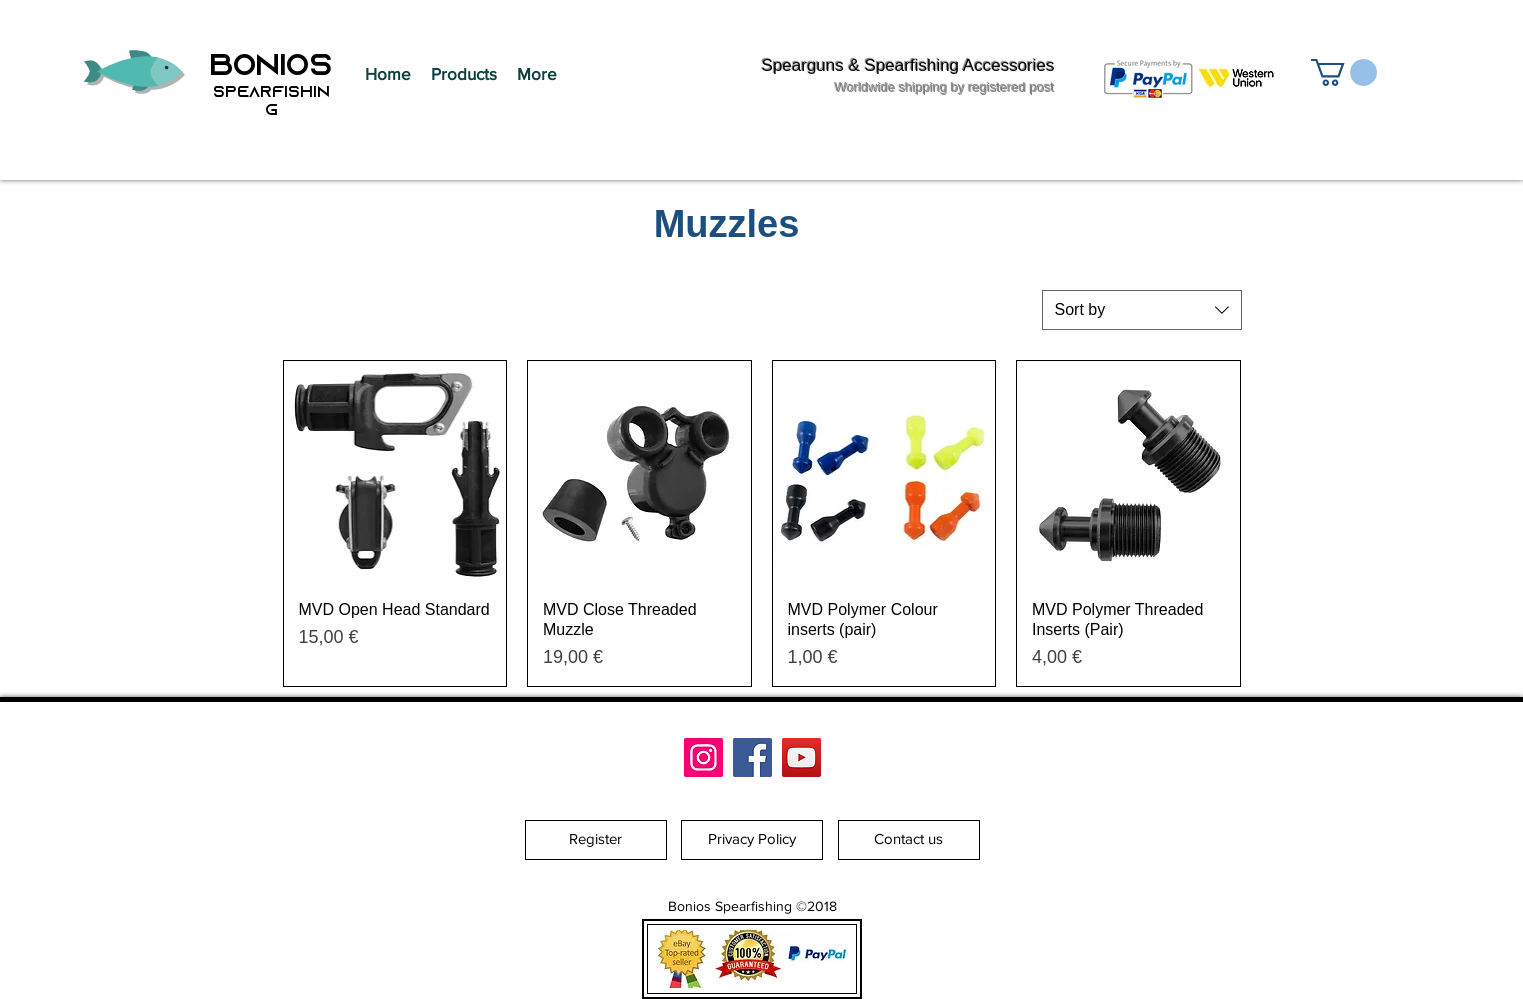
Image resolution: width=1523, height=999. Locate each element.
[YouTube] (801, 757)
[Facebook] (752, 757)
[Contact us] (909, 840)
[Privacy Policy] (752, 840)
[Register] (596, 840)
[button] (464, 74)
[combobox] (1142, 310)
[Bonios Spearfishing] (703, 757)
